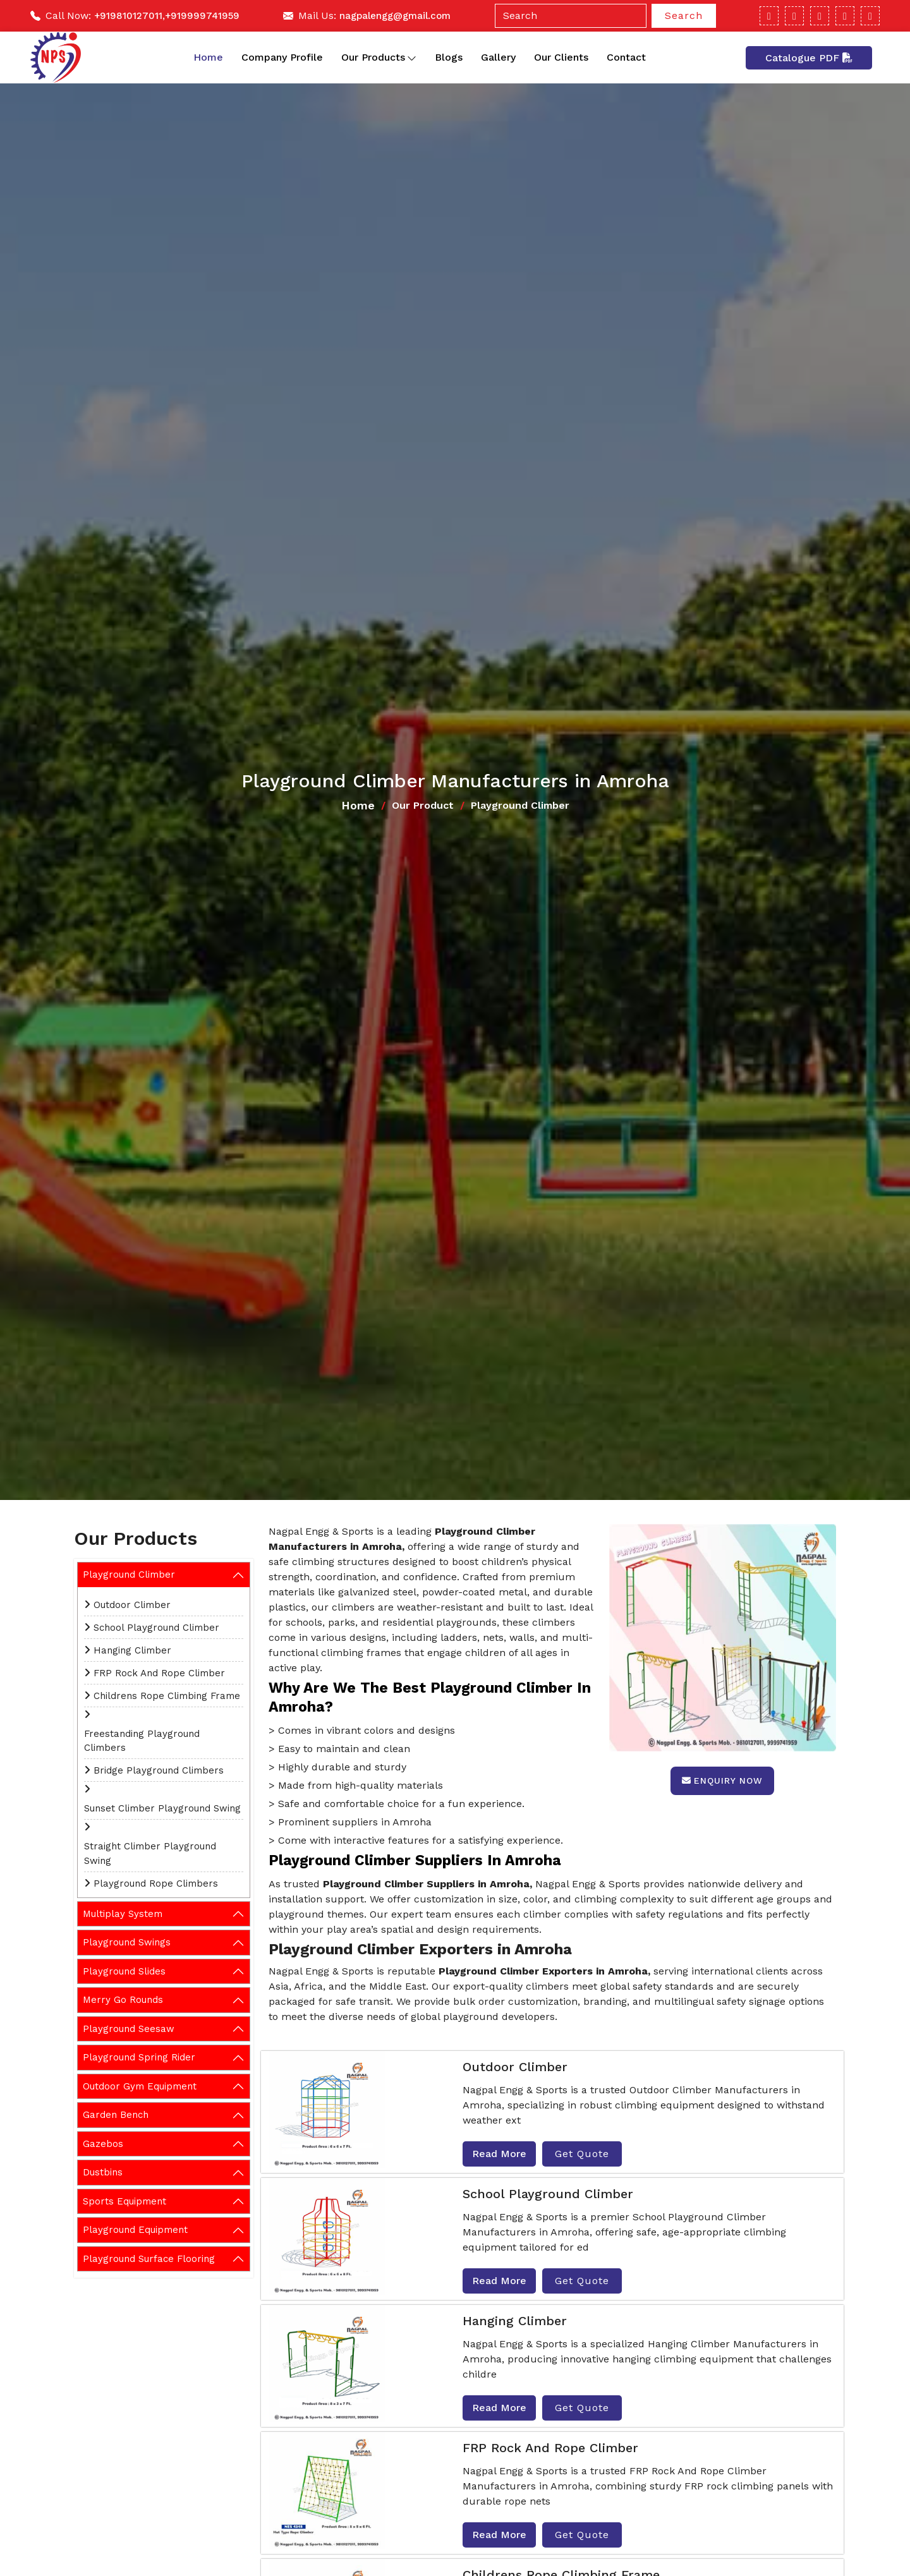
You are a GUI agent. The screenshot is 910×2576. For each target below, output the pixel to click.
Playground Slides (124, 1971)
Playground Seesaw (128, 2029)
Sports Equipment (124, 2201)
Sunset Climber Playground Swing (162, 1808)
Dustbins (103, 2172)
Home (208, 57)
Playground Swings (127, 1942)
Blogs (449, 57)
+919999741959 (202, 15)
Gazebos (103, 2144)
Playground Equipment (135, 2229)
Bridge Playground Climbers (159, 1770)
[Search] (570, 16)
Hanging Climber (132, 1650)
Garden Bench (116, 2114)
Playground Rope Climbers (156, 1883)
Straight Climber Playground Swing (150, 1853)
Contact (626, 57)
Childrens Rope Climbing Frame (167, 1696)
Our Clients (561, 57)
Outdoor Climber (132, 1605)
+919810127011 (128, 15)
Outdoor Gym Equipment (140, 2086)
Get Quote (582, 2154)
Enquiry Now (722, 1780)
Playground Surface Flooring (149, 2259)
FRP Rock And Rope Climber (159, 1673)
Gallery (498, 57)
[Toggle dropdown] (411, 57)
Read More (499, 2154)
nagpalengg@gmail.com (395, 15)
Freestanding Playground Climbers (142, 1741)
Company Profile (282, 57)
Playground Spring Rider (139, 2057)
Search (684, 15)
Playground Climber (129, 1574)
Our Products (378, 57)
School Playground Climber (156, 1627)
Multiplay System (122, 1914)
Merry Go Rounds (123, 1999)
